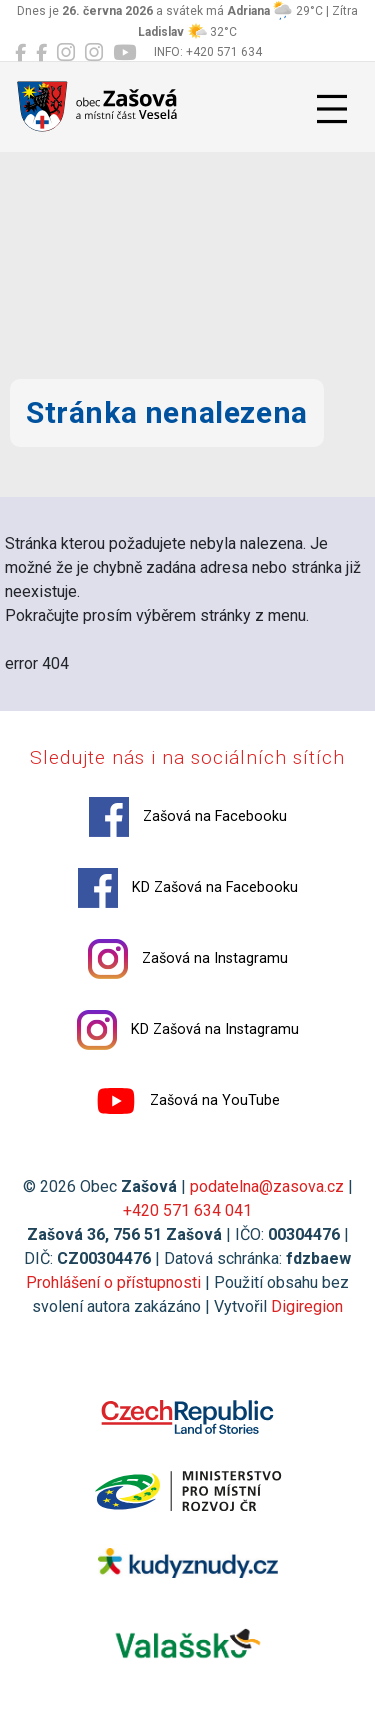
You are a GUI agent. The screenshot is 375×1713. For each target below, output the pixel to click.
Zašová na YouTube (188, 1101)
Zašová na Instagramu (188, 959)
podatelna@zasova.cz (267, 1186)
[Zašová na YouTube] (124, 53)
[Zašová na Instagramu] (66, 53)
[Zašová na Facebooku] (20, 53)
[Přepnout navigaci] (332, 109)
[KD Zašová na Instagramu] (94, 53)
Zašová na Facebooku (188, 817)
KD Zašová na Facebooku (188, 888)
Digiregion (307, 1306)
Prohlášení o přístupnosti (113, 1282)
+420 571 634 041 (187, 1210)
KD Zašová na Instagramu (188, 1030)
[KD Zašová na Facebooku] (41, 53)
